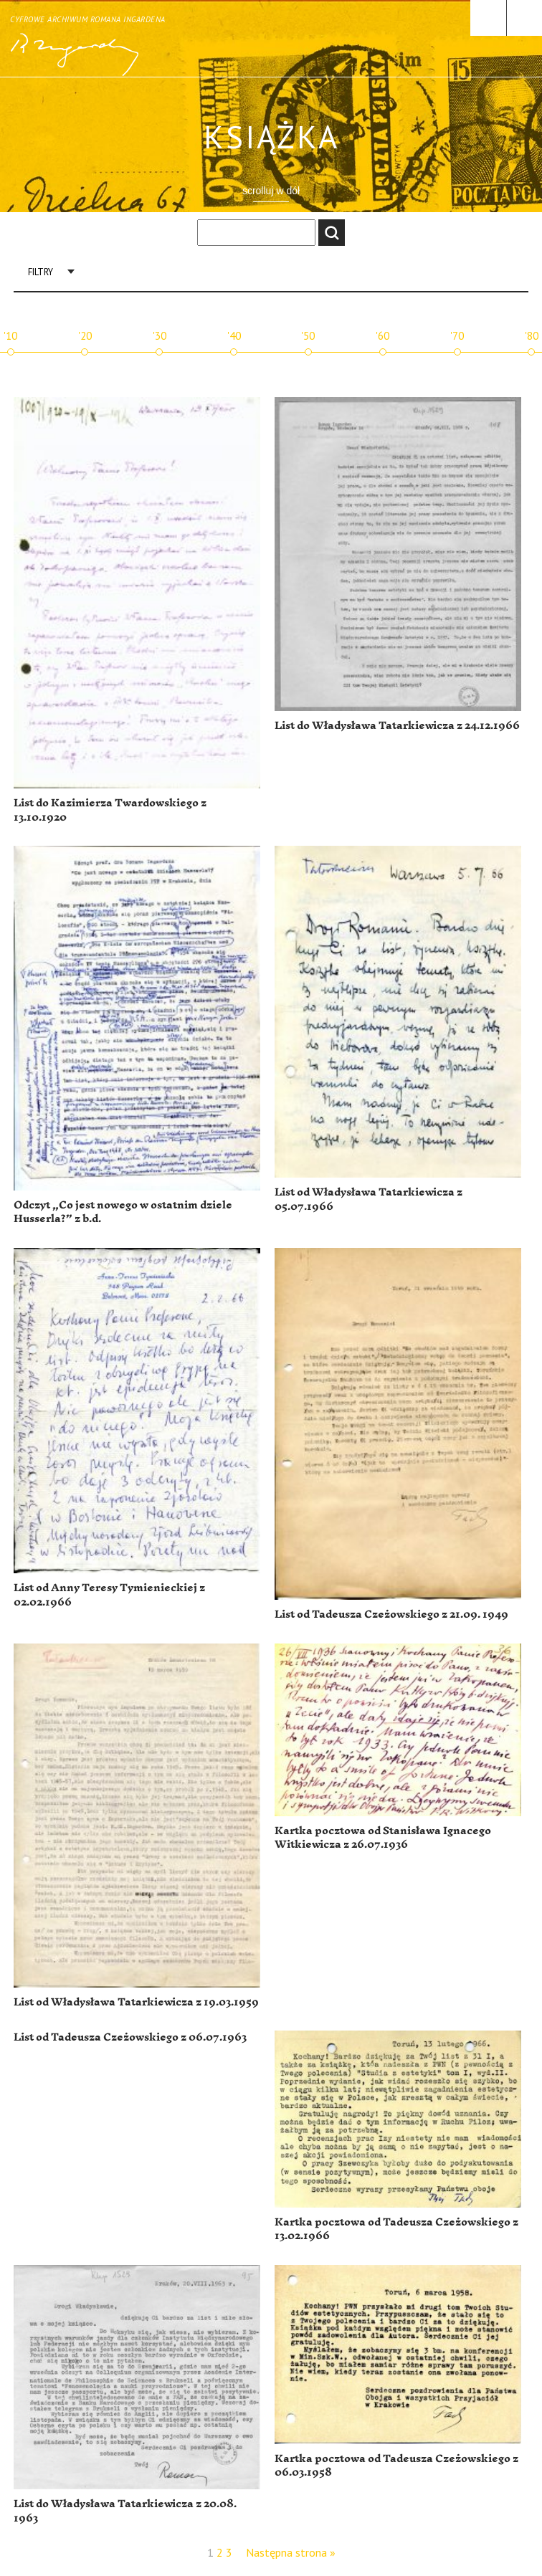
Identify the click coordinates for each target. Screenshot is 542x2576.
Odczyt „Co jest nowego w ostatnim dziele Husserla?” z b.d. (123, 1212)
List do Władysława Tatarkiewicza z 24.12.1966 (397, 725)
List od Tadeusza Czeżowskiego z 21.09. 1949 (391, 1614)
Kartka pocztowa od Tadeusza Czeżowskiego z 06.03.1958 (396, 2466)
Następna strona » (291, 2552)
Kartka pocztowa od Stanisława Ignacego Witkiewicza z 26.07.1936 (383, 1838)
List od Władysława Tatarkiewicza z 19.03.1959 (136, 2002)
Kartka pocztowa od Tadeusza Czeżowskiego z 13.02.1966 (396, 2229)
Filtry (40, 272)
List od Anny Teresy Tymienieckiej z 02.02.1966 (109, 1595)
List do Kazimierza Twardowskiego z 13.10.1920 (110, 810)
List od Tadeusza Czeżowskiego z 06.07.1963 (130, 2037)
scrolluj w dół (271, 190)
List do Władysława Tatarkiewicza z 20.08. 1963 (125, 2511)
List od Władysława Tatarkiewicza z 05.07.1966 (368, 1199)
